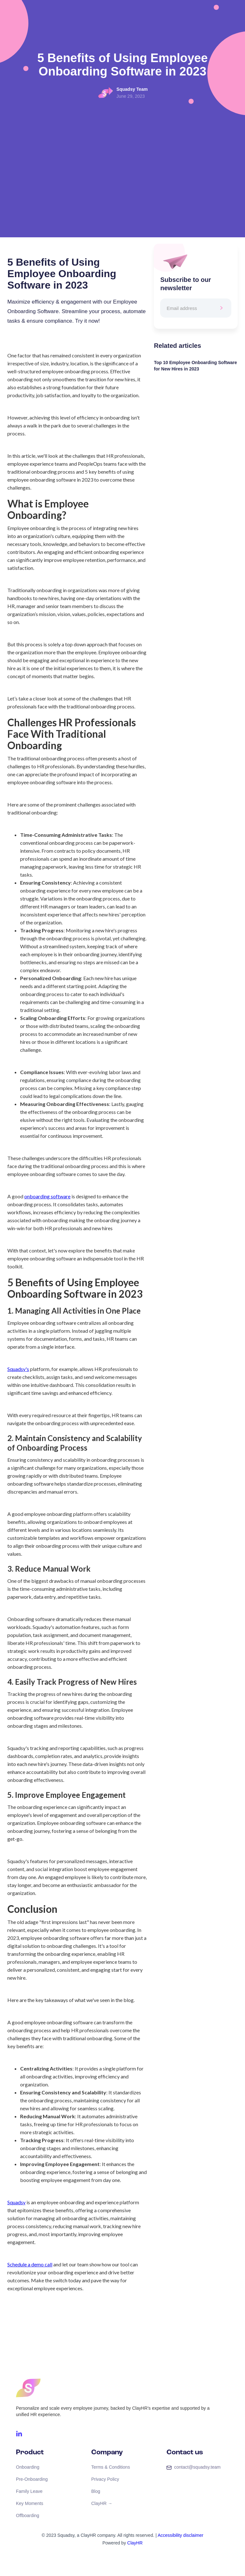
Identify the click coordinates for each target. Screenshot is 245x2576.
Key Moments (29, 2503)
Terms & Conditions (110, 2467)
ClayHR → (101, 2503)
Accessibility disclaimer (180, 2535)
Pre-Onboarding (32, 2479)
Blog (95, 2491)
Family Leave (29, 2491)
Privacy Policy (105, 2479)
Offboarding (27, 2515)
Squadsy (16, 2202)
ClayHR (135, 2542)
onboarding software (47, 1196)
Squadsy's (18, 1369)
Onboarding (27, 2467)
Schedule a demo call (29, 2264)
